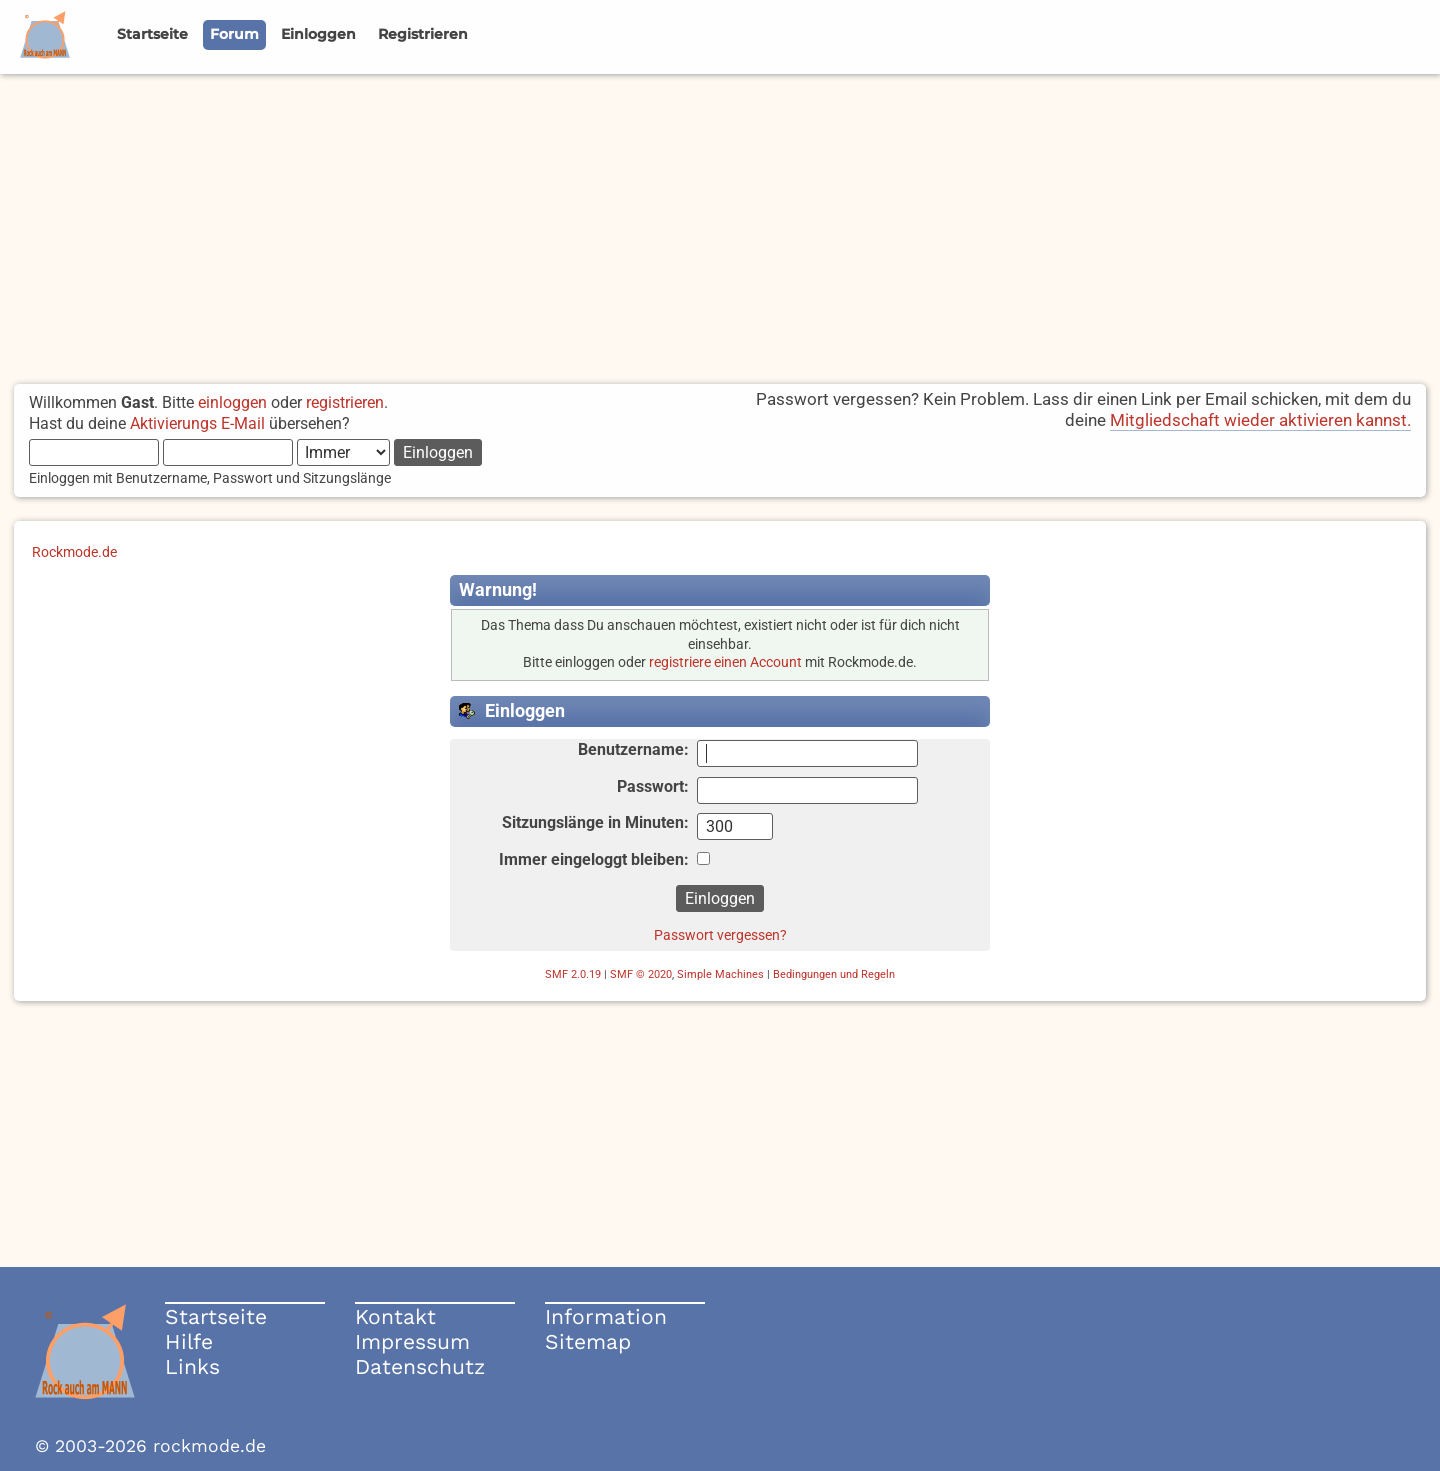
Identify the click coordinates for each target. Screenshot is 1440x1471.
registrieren (345, 402)
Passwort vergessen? (720, 935)
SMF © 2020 (641, 974)
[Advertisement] (720, 224)
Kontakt (395, 1316)
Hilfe (189, 1341)
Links (192, 1366)
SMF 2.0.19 (573, 974)
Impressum (412, 1341)
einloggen (232, 402)
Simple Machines (720, 974)
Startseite (216, 1316)
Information (606, 1316)
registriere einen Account (725, 662)
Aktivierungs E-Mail (197, 423)
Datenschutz (420, 1366)
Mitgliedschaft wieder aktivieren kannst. (1260, 420)
